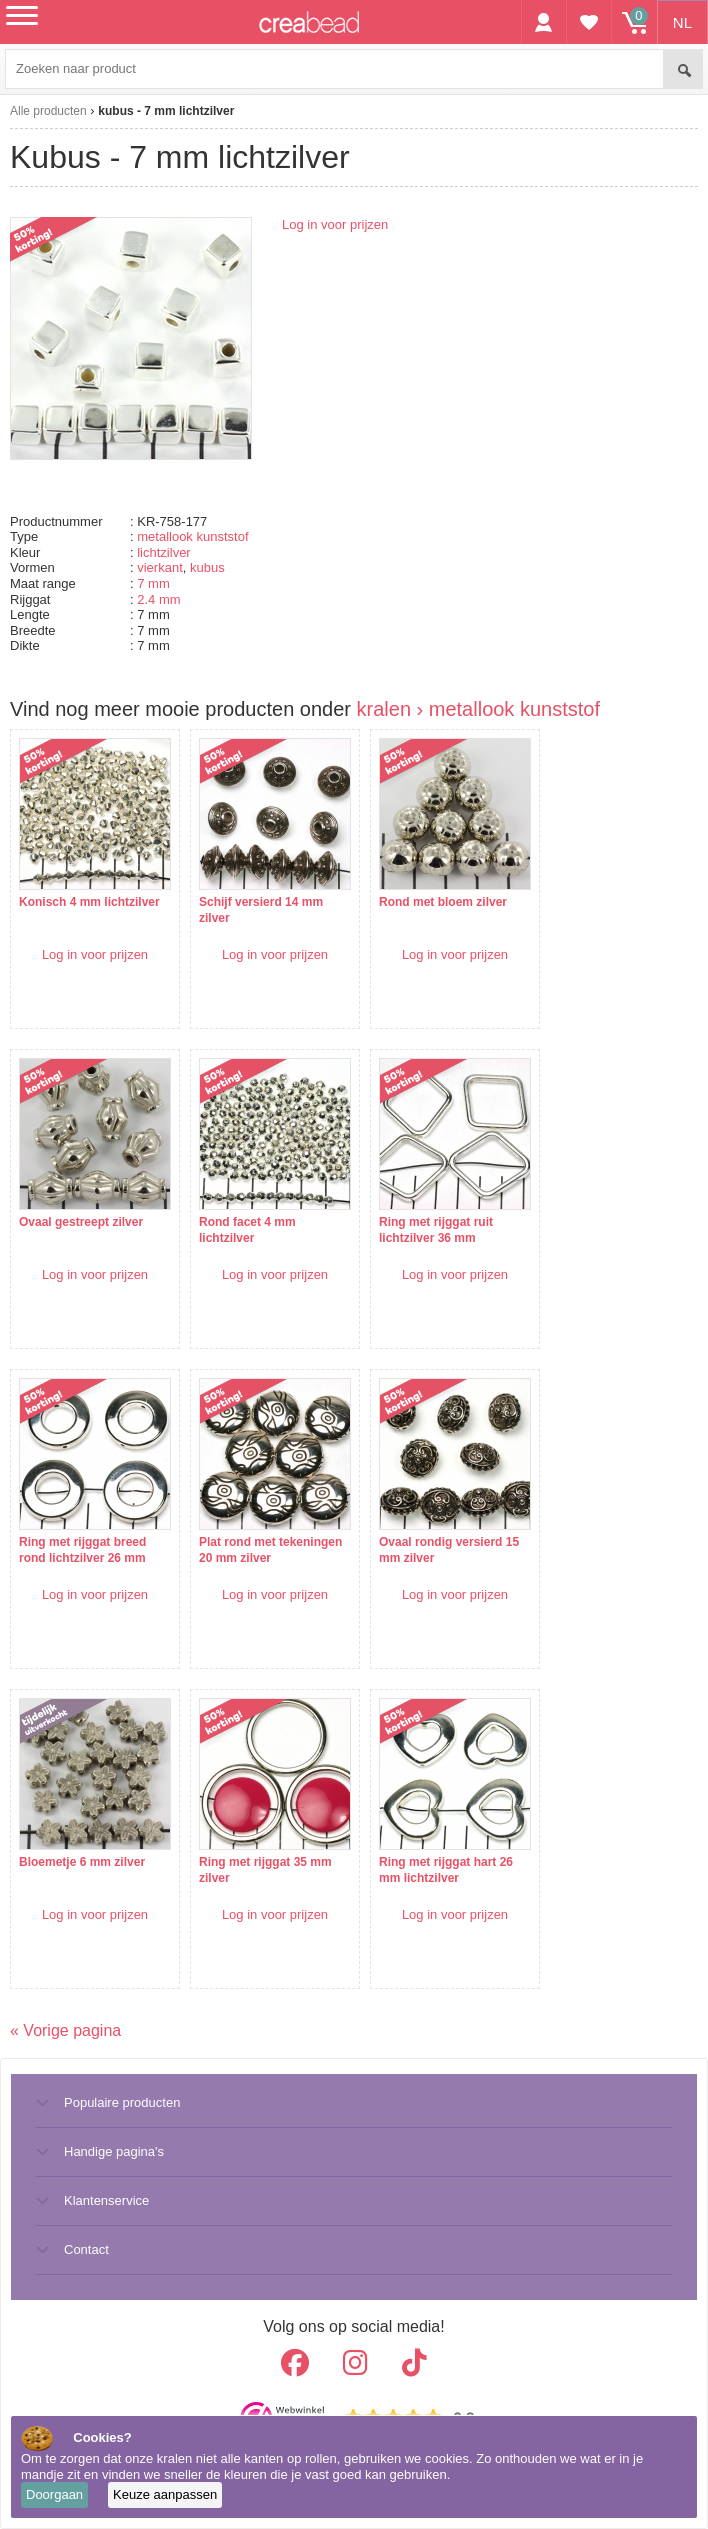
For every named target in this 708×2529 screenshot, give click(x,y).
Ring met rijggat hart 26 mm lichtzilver (446, 1870)
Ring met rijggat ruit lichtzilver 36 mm (436, 1230)
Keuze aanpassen (165, 2494)
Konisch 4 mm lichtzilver (89, 902)
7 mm (153, 583)
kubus (207, 567)
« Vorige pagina (65, 2030)
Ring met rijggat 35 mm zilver (265, 1870)
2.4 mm (158, 599)
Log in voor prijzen (335, 224)
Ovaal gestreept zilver (81, 1222)
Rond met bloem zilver (443, 902)
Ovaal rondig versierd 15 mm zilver (449, 1550)
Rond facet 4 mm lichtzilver (247, 1230)
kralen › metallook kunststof (478, 709)
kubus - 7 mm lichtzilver (166, 111)
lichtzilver (163, 552)
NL (682, 22)
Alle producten (48, 111)
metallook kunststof (192, 536)
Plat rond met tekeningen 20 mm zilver (270, 1550)
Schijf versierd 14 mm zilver (261, 910)
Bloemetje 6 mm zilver (82, 1862)
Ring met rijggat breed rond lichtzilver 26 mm (82, 1550)
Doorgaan (54, 2494)
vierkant (160, 567)
